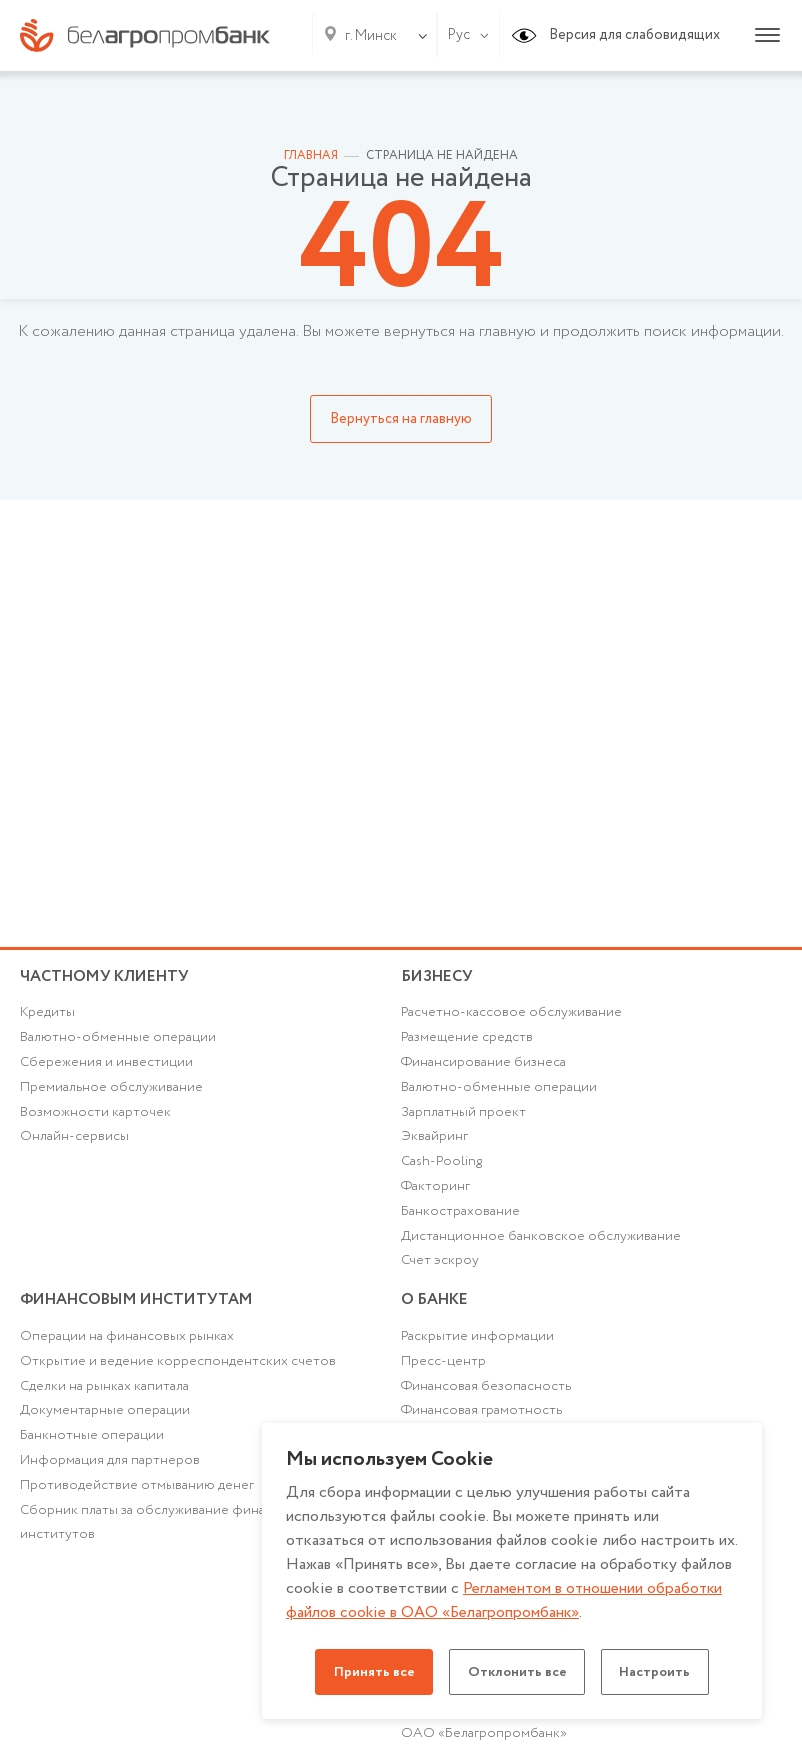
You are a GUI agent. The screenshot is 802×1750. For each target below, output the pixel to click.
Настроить (661, 1672)
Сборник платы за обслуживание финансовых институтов (167, 1536)
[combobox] (367, 36)
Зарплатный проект (463, 1117)
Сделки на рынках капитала (105, 1398)
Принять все (368, 1672)
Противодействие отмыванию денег (137, 1499)
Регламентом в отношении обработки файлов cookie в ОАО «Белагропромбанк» (506, 1600)
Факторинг (436, 1192)
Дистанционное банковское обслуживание (541, 1243)
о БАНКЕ (436, 1307)
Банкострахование (460, 1218)
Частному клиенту (107, 976)
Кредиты (47, 1016)
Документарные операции (105, 1423)
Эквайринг (434, 1142)
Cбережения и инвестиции (107, 1066)
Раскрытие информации (477, 1348)
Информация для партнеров (110, 1474)
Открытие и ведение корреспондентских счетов (178, 1373)
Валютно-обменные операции (118, 1041)
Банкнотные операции (92, 1448)
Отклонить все (517, 1672)
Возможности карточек (96, 1117)
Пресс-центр (443, 1373)
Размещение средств (467, 1041)
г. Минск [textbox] (371, 36)
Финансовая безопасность (487, 1398)
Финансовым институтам (142, 1307)
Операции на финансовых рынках (127, 1348)
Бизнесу (438, 976)
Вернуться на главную (401, 419)
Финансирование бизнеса (484, 1066)
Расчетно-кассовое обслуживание (511, 1016)
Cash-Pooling (443, 1167)
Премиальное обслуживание (111, 1092)
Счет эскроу (440, 1268)
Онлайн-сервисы (74, 1142)
